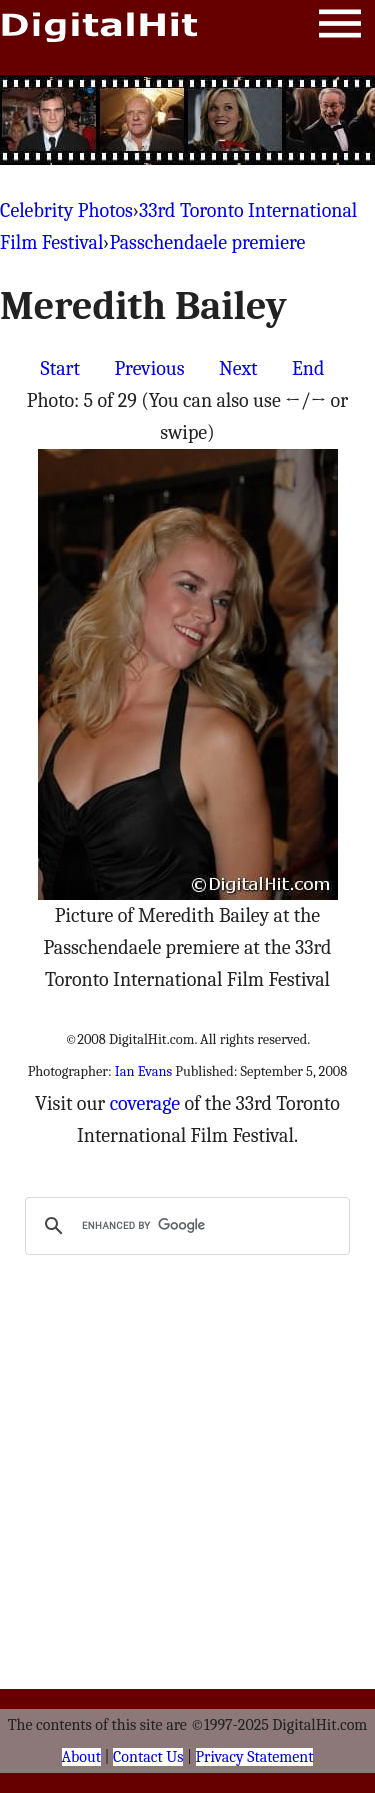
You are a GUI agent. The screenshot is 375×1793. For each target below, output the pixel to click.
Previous (149, 368)
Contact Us (148, 1757)
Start (60, 368)
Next (238, 368)
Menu (340, 27)
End (308, 368)
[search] (184, 1226)
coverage (145, 1103)
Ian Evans (143, 1071)
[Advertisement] (188, 120)
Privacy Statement (255, 1757)
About (81, 1757)
